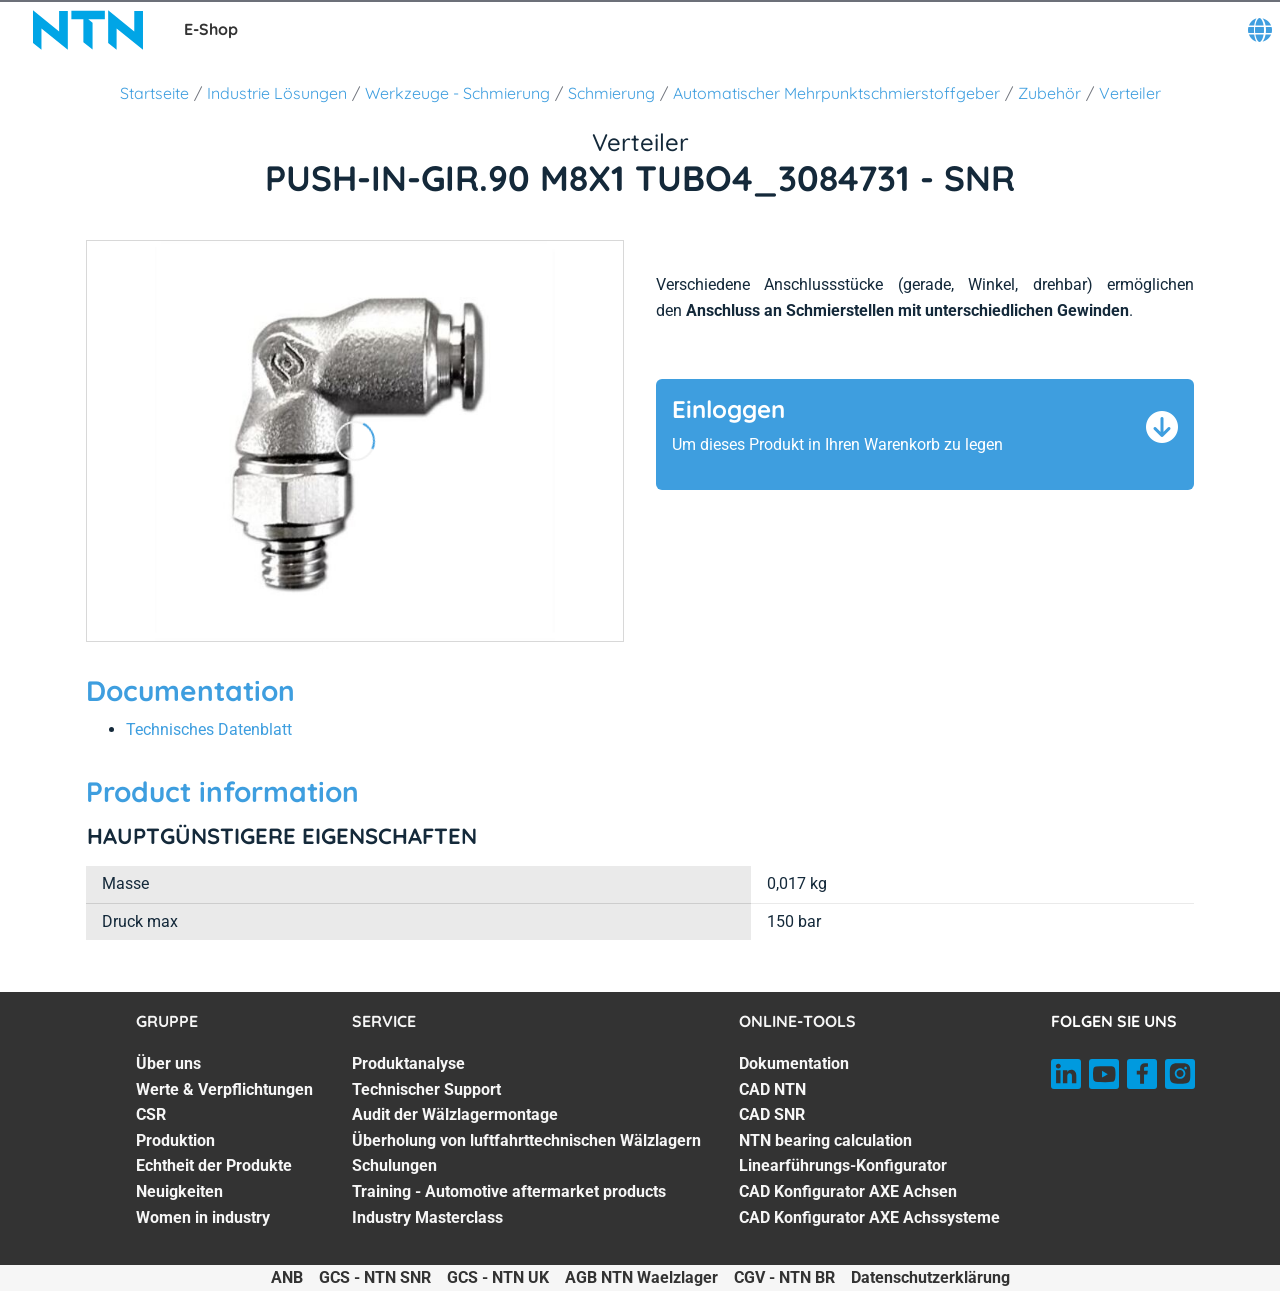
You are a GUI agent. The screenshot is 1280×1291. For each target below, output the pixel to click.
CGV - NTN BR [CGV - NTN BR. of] (784, 1277)
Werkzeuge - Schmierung (457, 93)
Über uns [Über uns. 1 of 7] (168, 1063)
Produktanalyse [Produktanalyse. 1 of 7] (408, 1063)
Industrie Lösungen (277, 93)
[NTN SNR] (88, 30)
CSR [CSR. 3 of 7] (151, 1114)
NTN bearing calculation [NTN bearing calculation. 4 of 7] (825, 1140)
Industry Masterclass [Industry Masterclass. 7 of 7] (427, 1217)
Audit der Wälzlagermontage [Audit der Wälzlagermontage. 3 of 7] (455, 1114)
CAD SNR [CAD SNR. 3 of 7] (772, 1114)
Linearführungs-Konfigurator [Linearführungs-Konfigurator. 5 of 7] (843, 1165)
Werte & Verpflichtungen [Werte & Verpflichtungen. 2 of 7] (224, 1089)
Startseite (154, 93)
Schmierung (611, 93)
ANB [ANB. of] (287, 1277)
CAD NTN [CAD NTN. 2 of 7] (772, 1089)
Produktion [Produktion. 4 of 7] (175, 1140)
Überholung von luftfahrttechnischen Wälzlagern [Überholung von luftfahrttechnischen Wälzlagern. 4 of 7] (526, 1140)
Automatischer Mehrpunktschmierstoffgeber (836, 93)
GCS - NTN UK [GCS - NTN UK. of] (498, 1277)
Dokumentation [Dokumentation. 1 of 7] (794, 1063)
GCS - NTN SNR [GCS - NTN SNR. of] (375, 1277)
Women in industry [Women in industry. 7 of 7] (203, 1217)
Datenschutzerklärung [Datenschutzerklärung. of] (930, 1277)
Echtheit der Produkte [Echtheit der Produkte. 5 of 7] (214, 1165)
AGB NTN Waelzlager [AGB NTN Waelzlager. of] (641, 1277)
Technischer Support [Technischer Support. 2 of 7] (426, 1089)
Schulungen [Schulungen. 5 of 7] (394, 1165)
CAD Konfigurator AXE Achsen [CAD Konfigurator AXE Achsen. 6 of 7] (848, 1191)
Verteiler (1130, 93)
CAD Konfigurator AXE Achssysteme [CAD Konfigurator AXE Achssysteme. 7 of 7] (869, 1217)
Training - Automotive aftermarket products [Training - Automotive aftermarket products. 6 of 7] (509, 1191)
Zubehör (1049, 93)
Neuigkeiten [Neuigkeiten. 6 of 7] (179, 1191)
